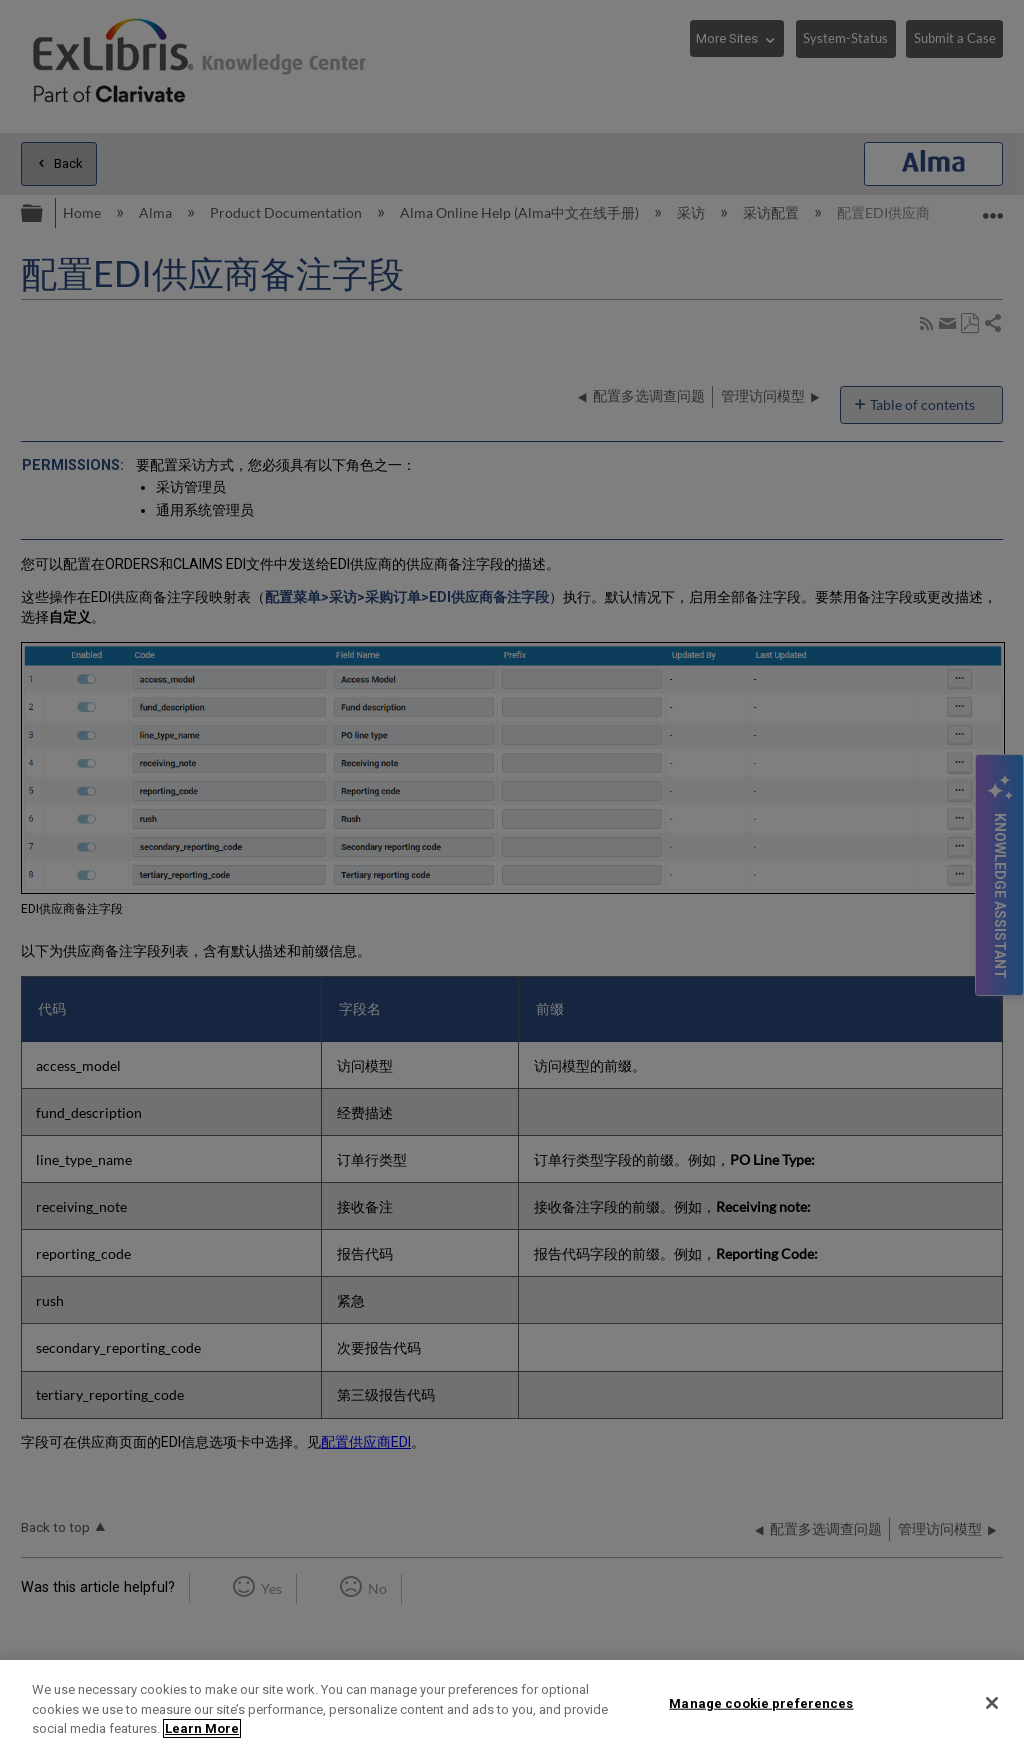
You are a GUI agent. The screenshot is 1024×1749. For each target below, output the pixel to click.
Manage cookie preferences (761, 1702)
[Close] (992, 1703)
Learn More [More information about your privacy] (202, 1728)
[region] (512, 1704)
